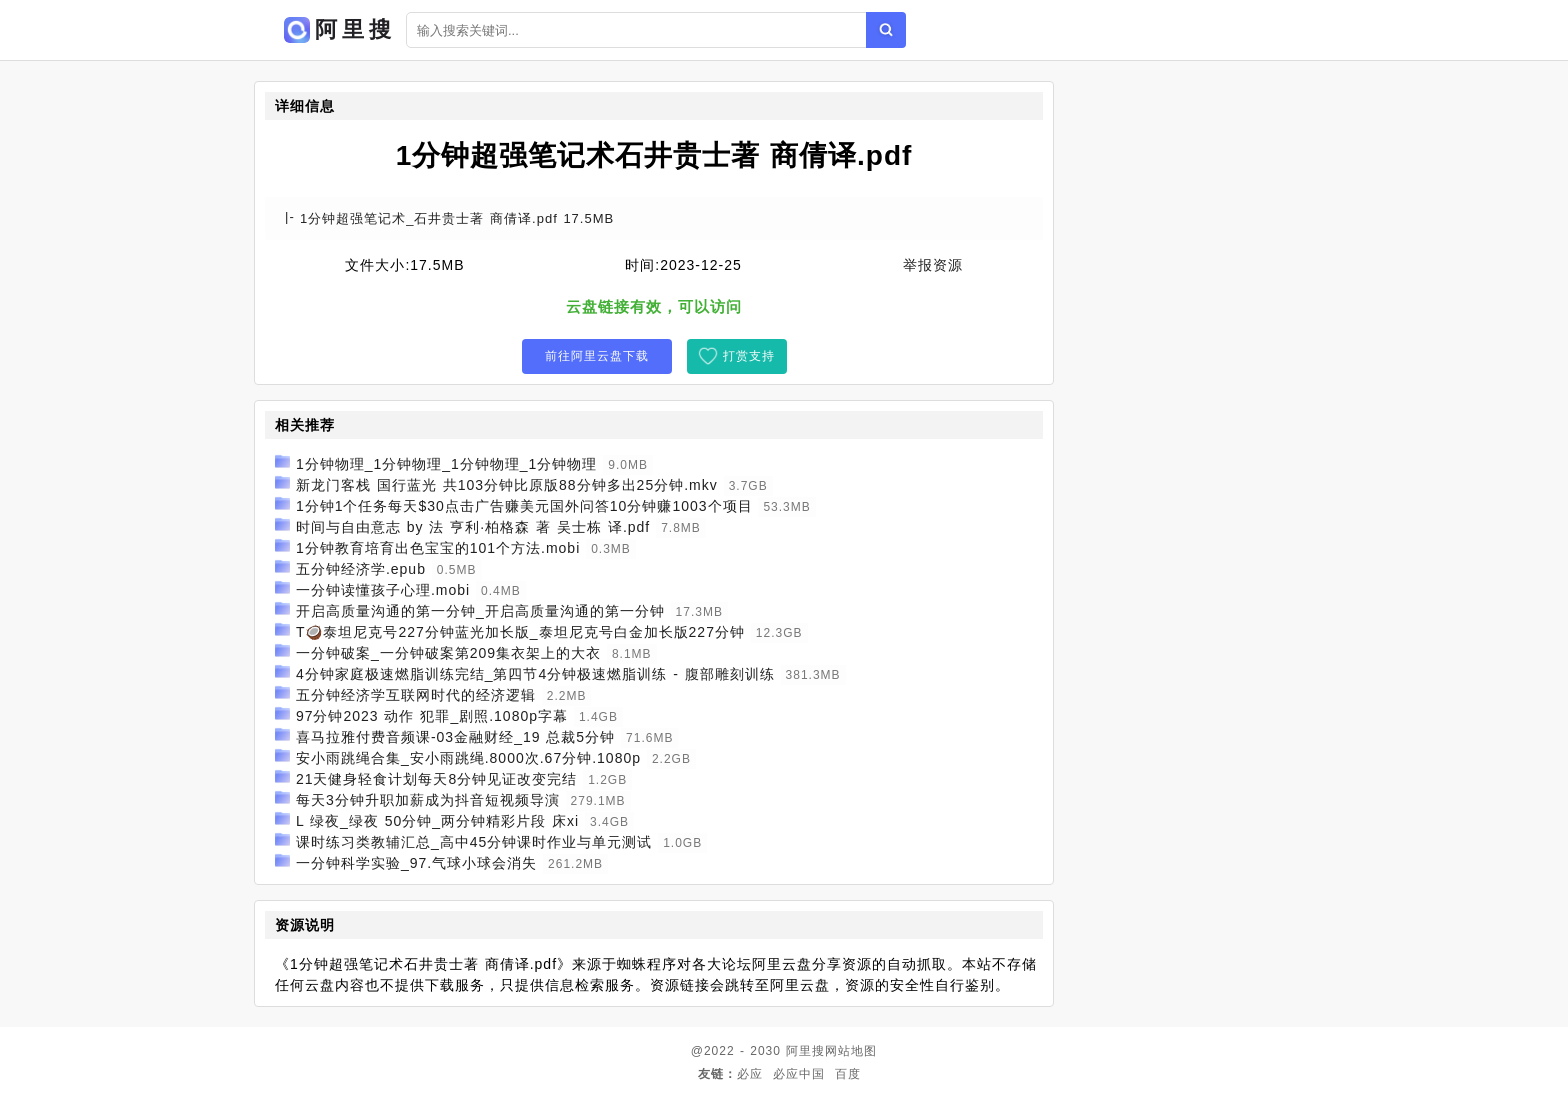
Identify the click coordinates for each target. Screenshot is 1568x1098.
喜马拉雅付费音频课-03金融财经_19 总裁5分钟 (455, 737)
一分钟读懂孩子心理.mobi (383, 590)
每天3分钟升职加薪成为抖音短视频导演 (428, 800)
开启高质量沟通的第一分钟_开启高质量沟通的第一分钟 (480, 611)
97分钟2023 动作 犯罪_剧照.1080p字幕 (432, 716)
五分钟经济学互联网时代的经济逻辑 (416, 695)
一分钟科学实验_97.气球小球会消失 (416, 863)
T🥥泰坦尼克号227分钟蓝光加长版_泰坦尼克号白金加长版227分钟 (520, 632)
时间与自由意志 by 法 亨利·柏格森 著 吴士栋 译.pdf (473, 527)
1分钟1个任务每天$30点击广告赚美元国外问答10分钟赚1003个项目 (524, 506)
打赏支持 (749, 356)
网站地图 (851, 1051)
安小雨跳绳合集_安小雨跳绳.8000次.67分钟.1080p (468, 758)
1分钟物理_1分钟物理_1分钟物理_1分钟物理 (447, 464)
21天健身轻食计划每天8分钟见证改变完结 (436, 779)
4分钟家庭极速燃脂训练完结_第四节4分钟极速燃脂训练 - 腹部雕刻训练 (535, 674)
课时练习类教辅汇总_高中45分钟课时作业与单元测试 (474, 842)
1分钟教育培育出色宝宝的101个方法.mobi (438, 548)
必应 (750, 1074)
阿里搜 (805, 1051)
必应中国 (799, 1074)
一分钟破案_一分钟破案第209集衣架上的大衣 (448, 653)
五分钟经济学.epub (361, 569)
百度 (848, 1074)
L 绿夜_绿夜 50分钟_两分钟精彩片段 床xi (437, 821)
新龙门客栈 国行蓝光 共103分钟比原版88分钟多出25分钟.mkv (507, 485)
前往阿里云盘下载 (597, 356)
